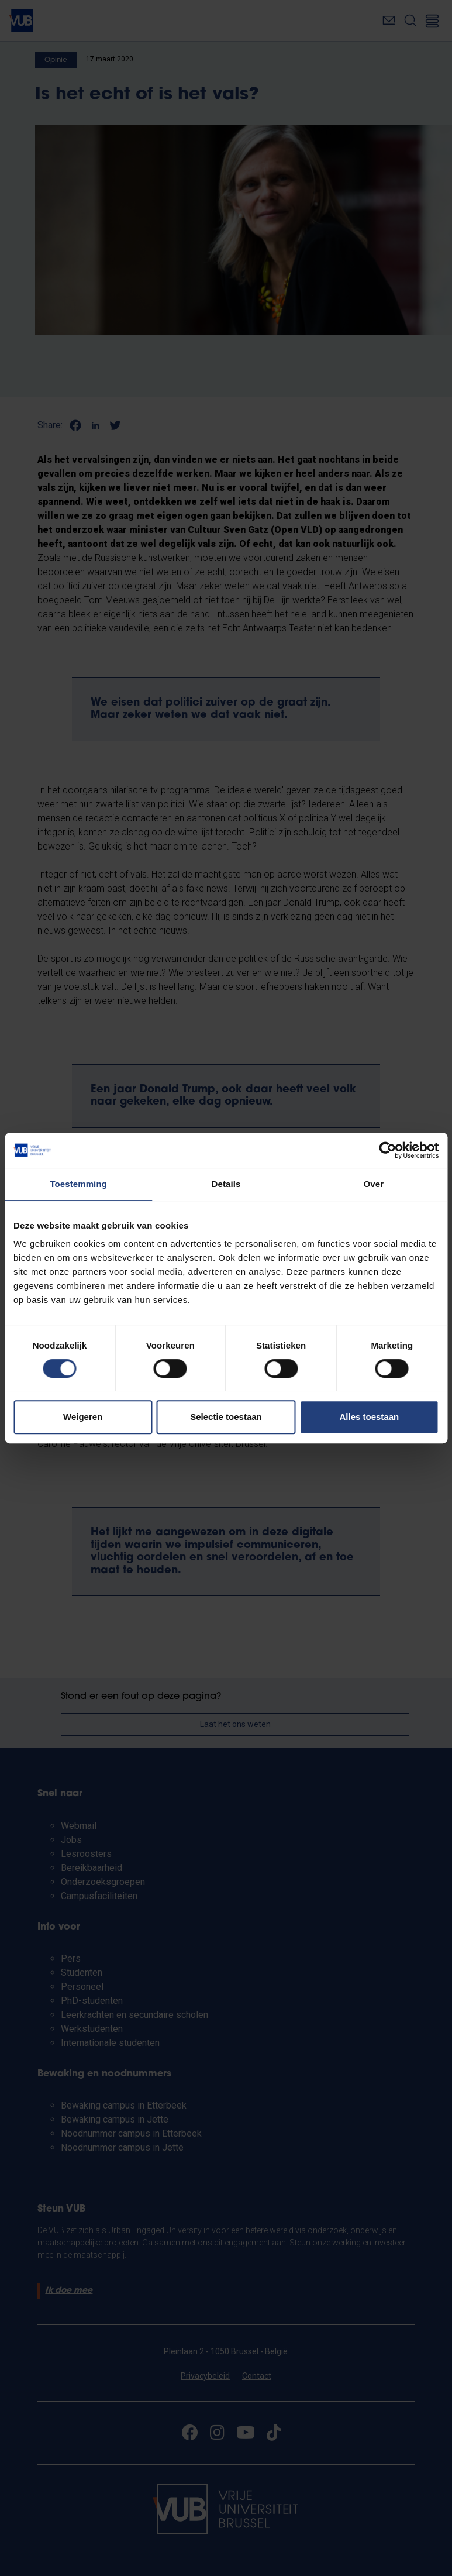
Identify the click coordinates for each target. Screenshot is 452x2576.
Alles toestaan (369, 1417)
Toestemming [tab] (78, 1184)
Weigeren (82, 1417)
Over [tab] (374, 1184)
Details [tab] (226, 1184)
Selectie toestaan (226, 1417)
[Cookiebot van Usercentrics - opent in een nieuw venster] (387, 1150)
